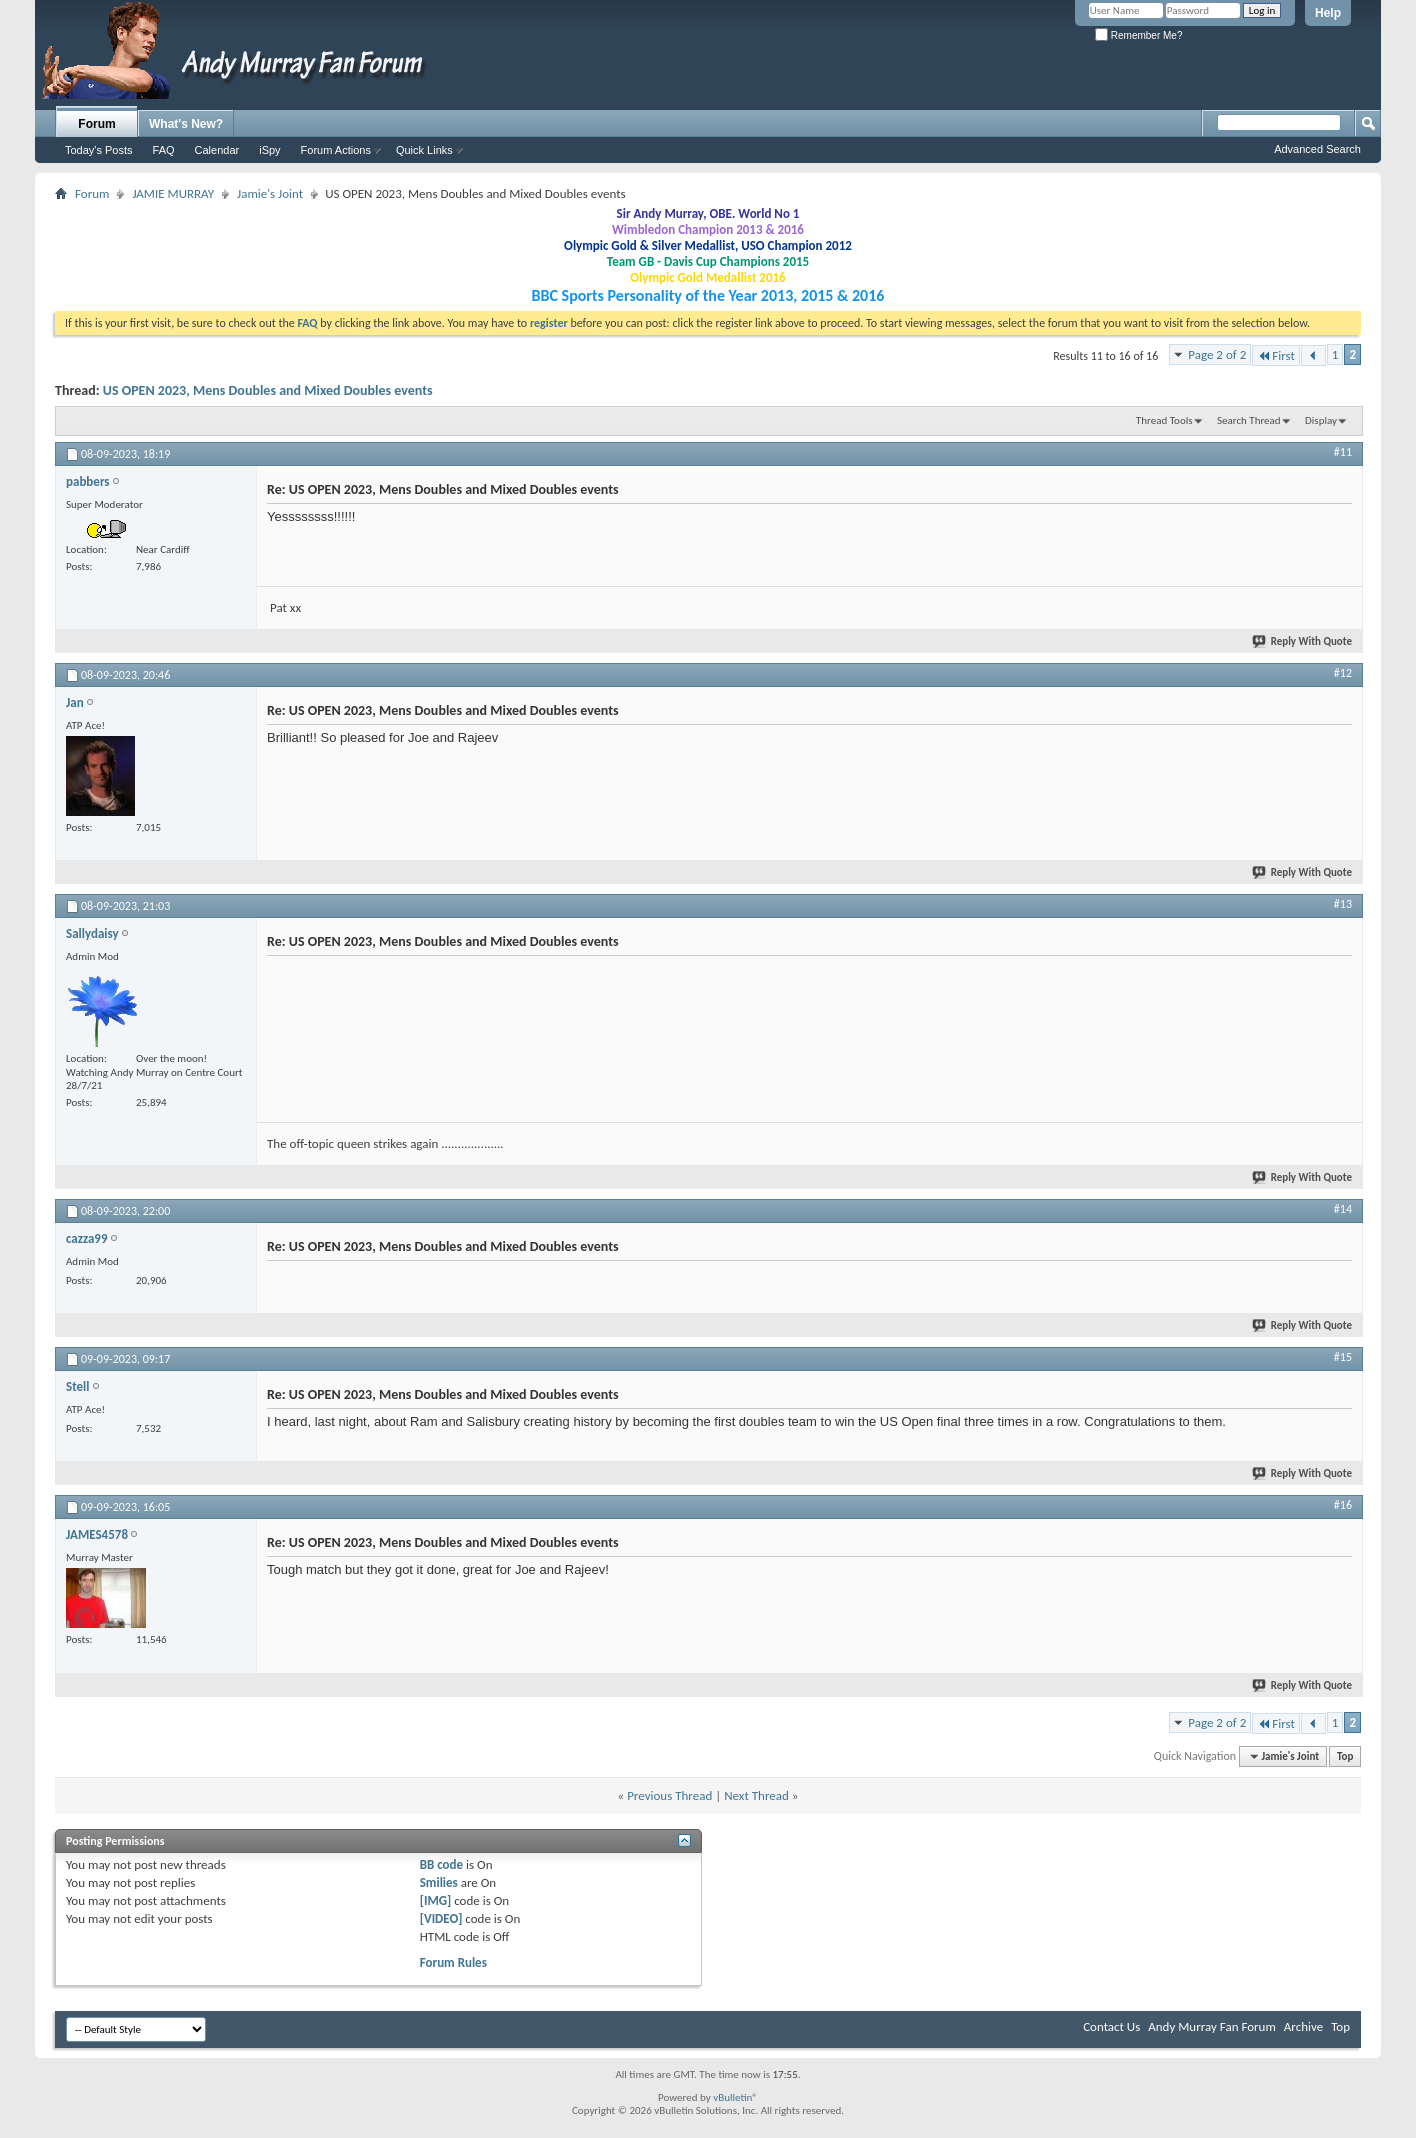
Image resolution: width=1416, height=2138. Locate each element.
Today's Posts (99, 150)
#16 (1343, 1505)
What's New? (186, 124)
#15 (1343, 1357)
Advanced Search (1317, 149)
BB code (441, 1864)
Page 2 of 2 (1217, 354)
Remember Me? (1138, 35)
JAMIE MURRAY (173, 193)
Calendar (217, 150)
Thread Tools (1164, 420)
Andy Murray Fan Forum (1212, 2026)
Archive (1303, 2026)
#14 (1343, 1209)
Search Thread (1249, 420)
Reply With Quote (1303, 641)
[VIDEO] (441, 1918)
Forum (96, 124)
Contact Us (1111, 2026)
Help (1328, 13)
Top (1345, 1756)
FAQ (164, 150)
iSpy (269, 150)
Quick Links (424, 150)
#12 (1343, 673)
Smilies (439, 1882)
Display (1321, 420)
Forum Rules (453, 1962)
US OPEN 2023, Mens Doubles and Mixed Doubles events (268, 390)
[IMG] (436, 1900)
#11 (1343, 452)
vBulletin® (735, 2097)
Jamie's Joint (270, 193)
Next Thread (756, 1795)
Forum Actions (336, 150)
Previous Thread (669, 1795)
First (1276, 355)
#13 (1343, 904)
